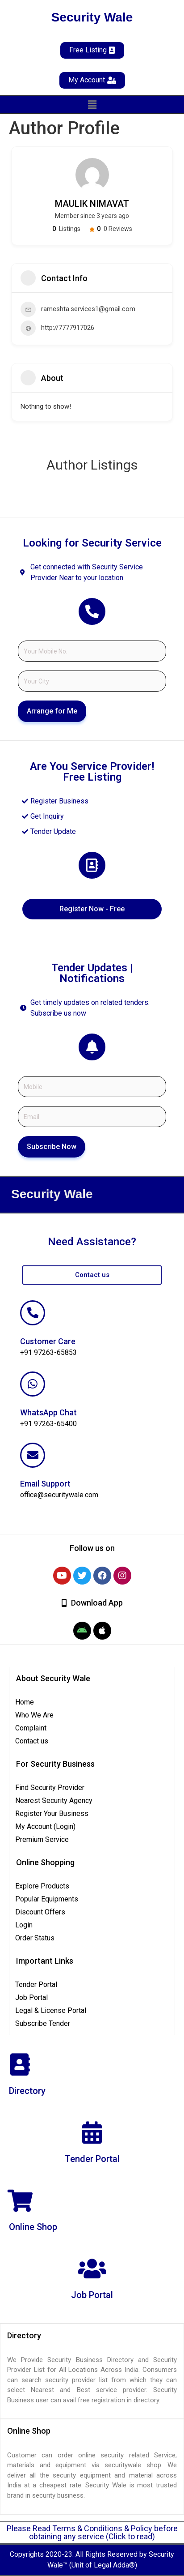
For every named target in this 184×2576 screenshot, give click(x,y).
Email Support (45, 1483)
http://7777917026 (67, 328)
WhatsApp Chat (48, 1412)
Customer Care (47, 1341)
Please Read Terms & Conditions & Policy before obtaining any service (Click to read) (92, 2532)
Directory (27, 2090)
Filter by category (165, 501)
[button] (92, 104)
